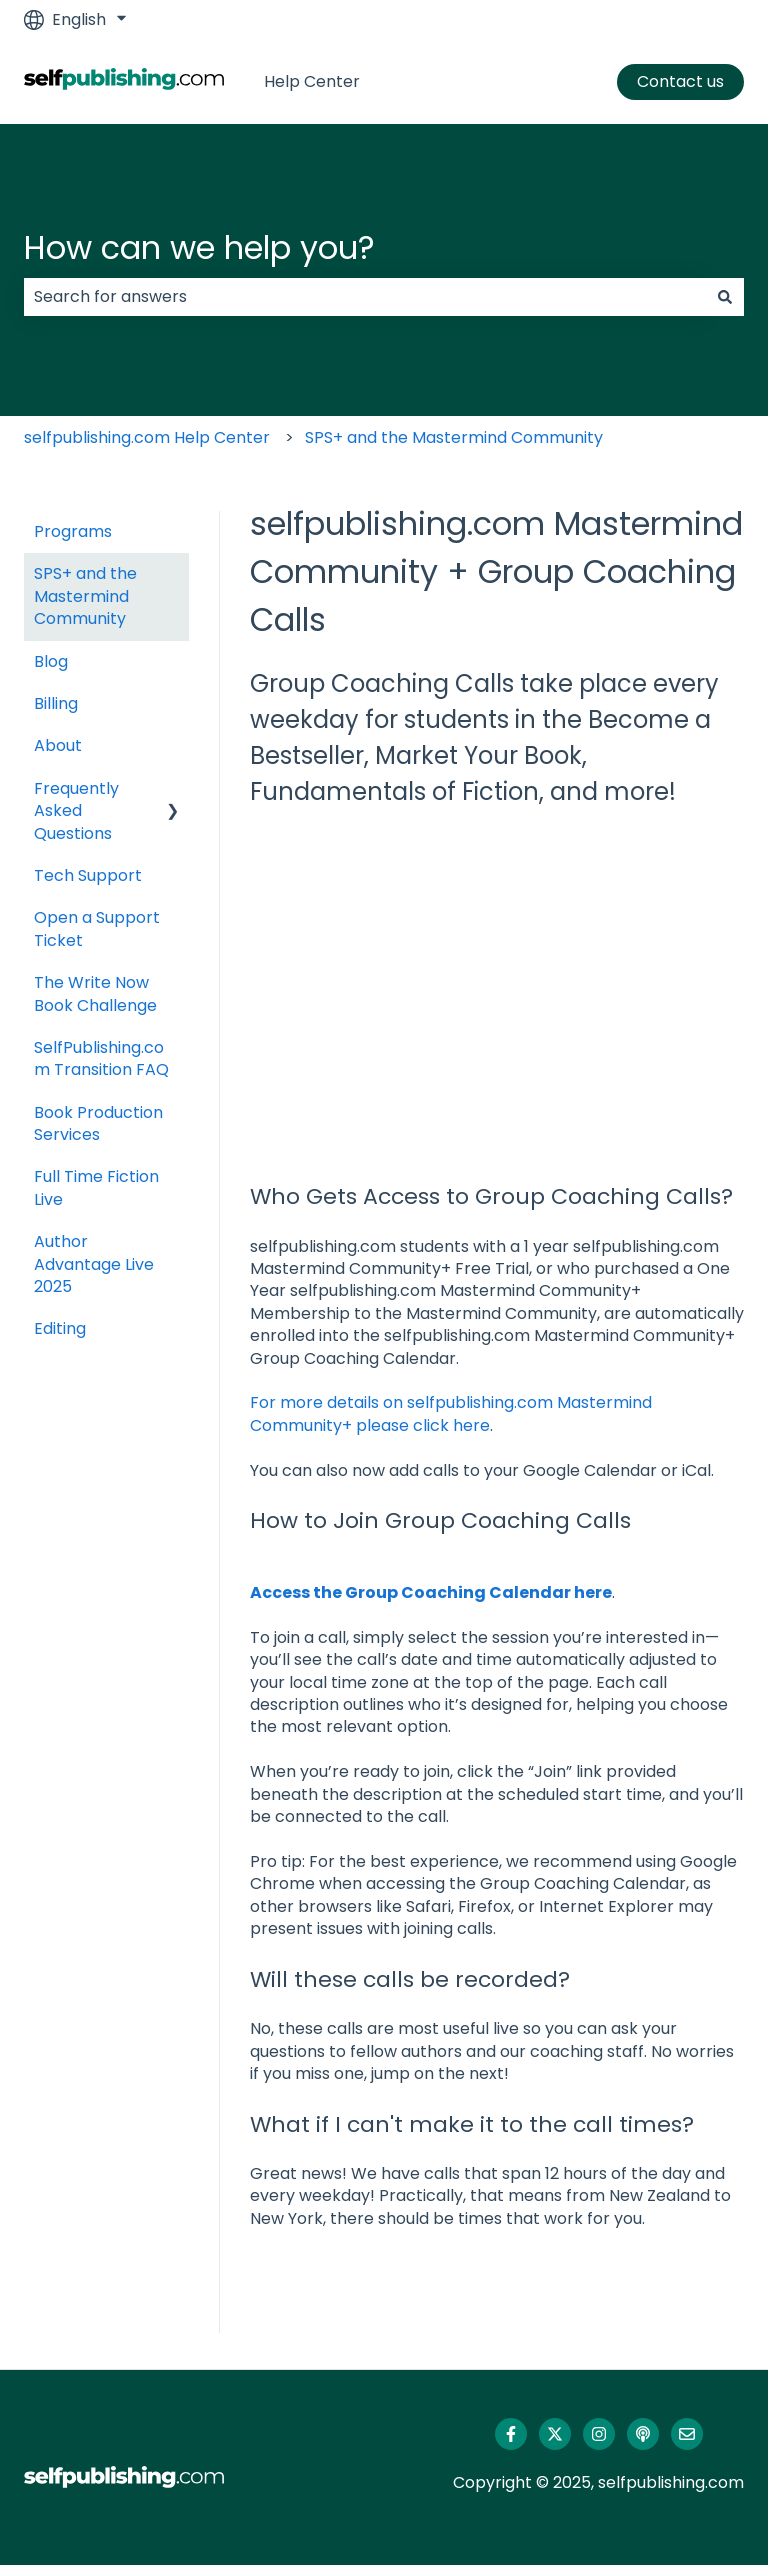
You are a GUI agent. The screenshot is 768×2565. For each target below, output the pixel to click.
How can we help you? (199, 247)
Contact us (680, 81)
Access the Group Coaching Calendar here (431, 1592)
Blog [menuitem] (51, 661)
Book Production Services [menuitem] (98, 1123)
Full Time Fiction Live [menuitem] (96, 1187)
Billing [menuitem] (56, 703)
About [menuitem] (58, 745)
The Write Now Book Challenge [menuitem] (95, 993)
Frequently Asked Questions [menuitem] (76, 811)
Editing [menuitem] (60, 1328)
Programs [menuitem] (73, 531)
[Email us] (687, 2434)
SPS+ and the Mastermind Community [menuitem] (85, 596)
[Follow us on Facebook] (511, 2434)
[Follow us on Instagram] (599, 2434)
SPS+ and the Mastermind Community (454, 437)
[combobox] (365, 297)
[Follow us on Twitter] (555, 2434)
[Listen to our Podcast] (643, 2434)
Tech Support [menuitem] (88, 875)
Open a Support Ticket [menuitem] (97, 928)
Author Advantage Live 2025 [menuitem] (94, 1264)
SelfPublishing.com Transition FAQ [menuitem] (101, 1058)
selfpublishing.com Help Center (147, 437)
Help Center (312, 82)
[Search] (725, 297)
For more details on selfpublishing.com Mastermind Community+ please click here (451, 1413)
